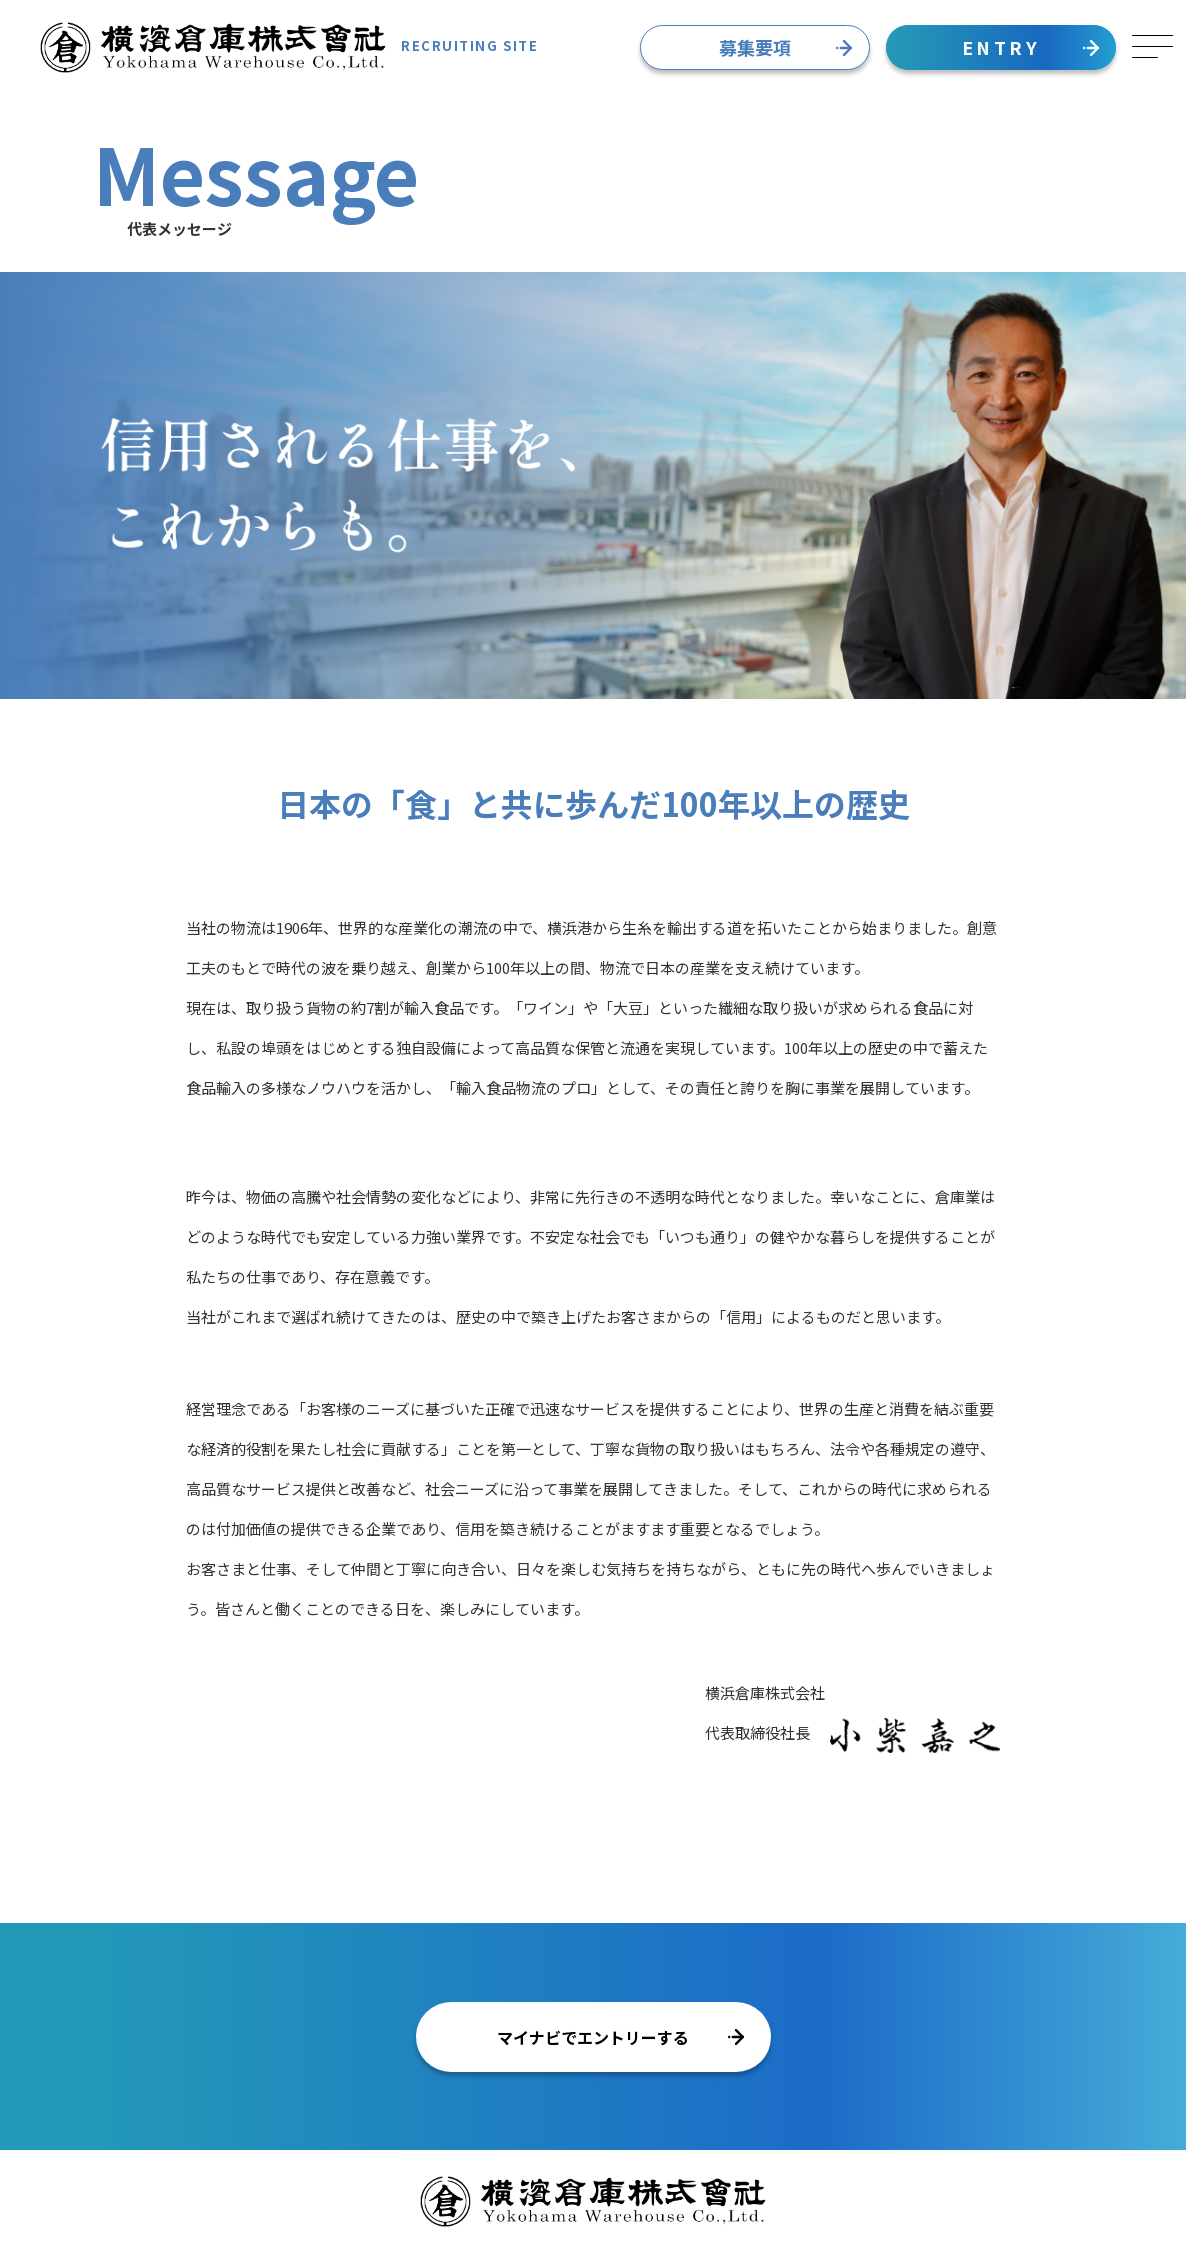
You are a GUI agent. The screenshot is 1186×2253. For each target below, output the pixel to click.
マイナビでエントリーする (620, 2037)
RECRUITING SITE (289, 47)
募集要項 (785, 47)
